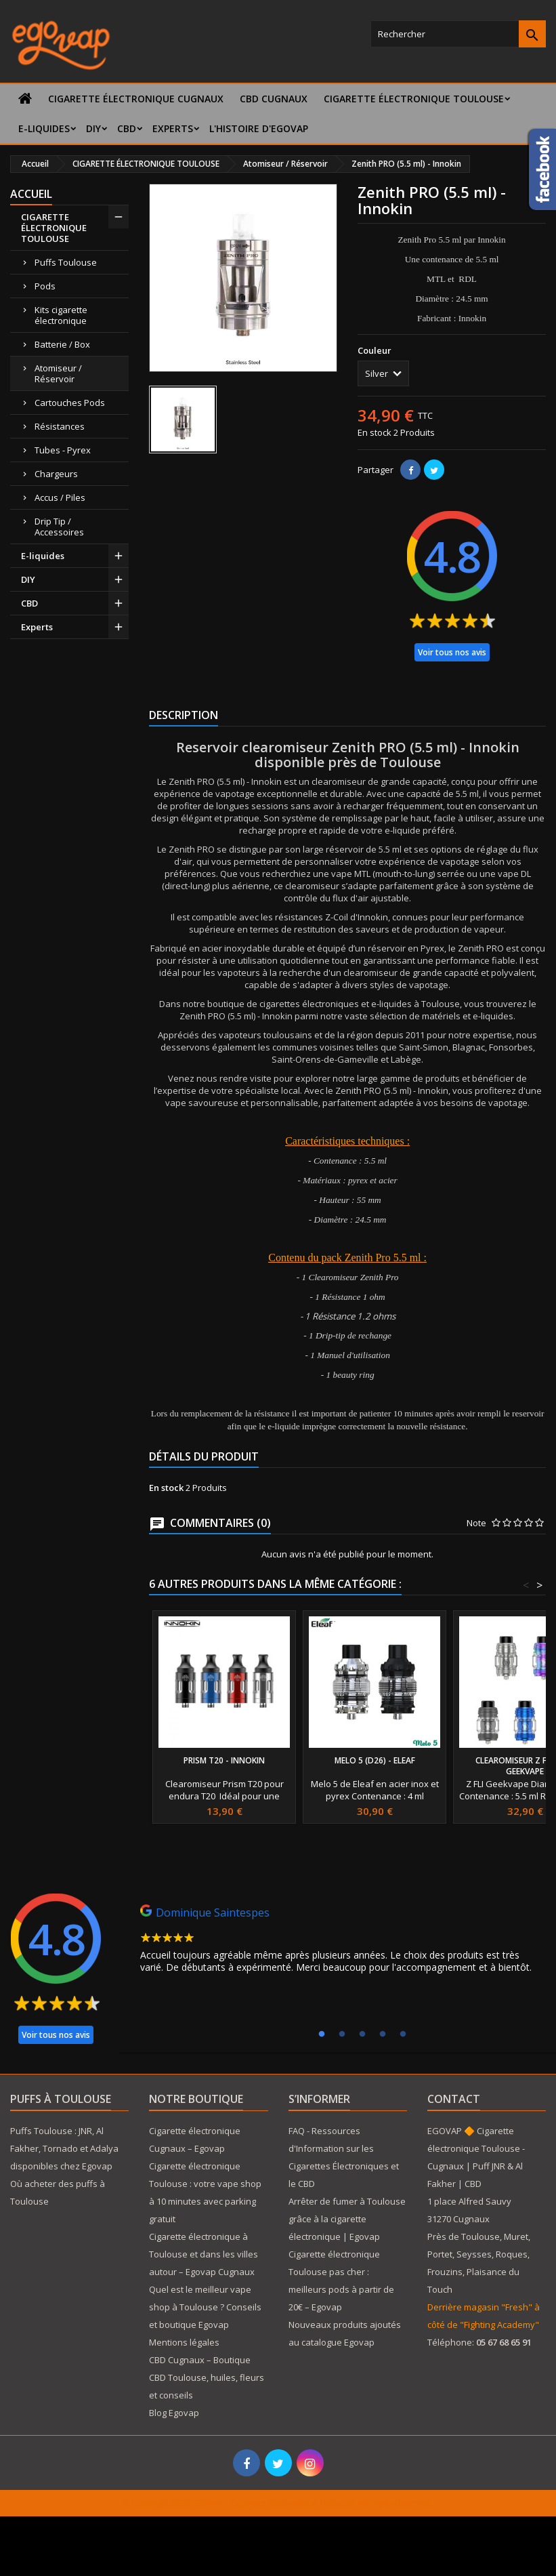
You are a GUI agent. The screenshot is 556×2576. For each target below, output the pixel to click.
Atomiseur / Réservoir (58, 373)
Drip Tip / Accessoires (59, 526)
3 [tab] (362, 2034)
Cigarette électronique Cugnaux (135, 98)
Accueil (31, 193)
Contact (453, 2098)
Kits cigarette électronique (61, 315)
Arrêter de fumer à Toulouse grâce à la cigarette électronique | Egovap (347, 2219)
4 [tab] (382, 2034)
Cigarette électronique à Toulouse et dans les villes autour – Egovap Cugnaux (203, 2254)
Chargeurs (56, 474)
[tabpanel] (341, 1942)
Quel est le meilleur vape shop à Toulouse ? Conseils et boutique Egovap (205, 2307)
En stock (374, 432)
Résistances (60, 426)
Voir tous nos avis (452, 652)
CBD (126, 128)
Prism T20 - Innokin (224, 1760)
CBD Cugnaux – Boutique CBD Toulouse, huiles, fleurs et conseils (206, 2377)
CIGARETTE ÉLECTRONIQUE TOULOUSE (414, 98)
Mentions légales (184, 2342)
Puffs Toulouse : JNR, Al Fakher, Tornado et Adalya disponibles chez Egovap (64, 2148)
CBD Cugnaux (273, 98)
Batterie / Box (62, 344)
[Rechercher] (458, 33)
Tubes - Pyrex (63, 450)
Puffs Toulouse (66, 262)
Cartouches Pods (70, 402)
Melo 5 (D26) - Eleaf (375, 1760)
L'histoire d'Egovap (258, 128)
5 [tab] (403, 2034)
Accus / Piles (60, 497)
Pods (45, 286)
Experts (172, 128)
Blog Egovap (174, 2413)
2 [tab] (342, 2034)
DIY (93, 128)
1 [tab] (321, 2034)
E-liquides (44, 128)
